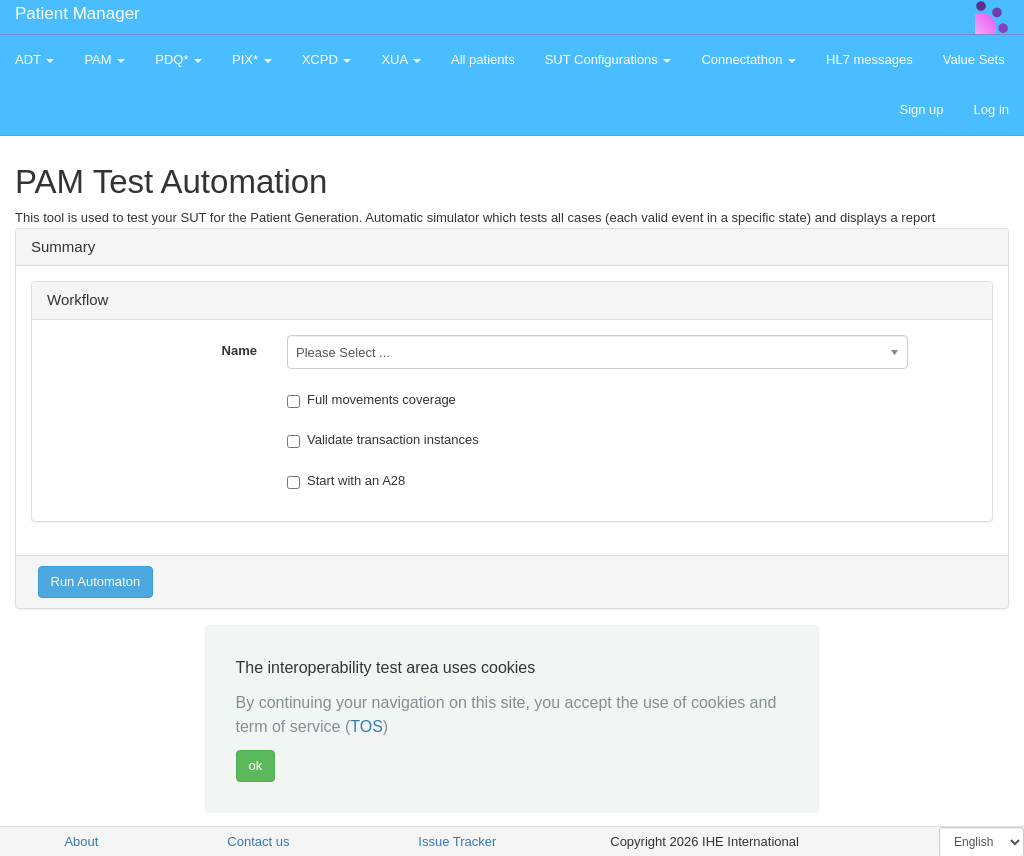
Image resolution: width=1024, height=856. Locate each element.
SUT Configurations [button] (608, 59)
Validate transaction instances (383, 440)
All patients (483, 59)
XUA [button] (401, 59)
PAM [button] (104, 59)
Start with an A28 (346, 481)
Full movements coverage (371, 400)
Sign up (921, 109)
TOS (366, 726)
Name (239, 350)
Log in (991, 109)
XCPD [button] (327, 59)
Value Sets (974, 59)
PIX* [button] (252, 59)
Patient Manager (77, 13)
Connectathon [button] (748, 59)
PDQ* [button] (178, 59)
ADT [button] (34, 59)
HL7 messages (869, 59)
